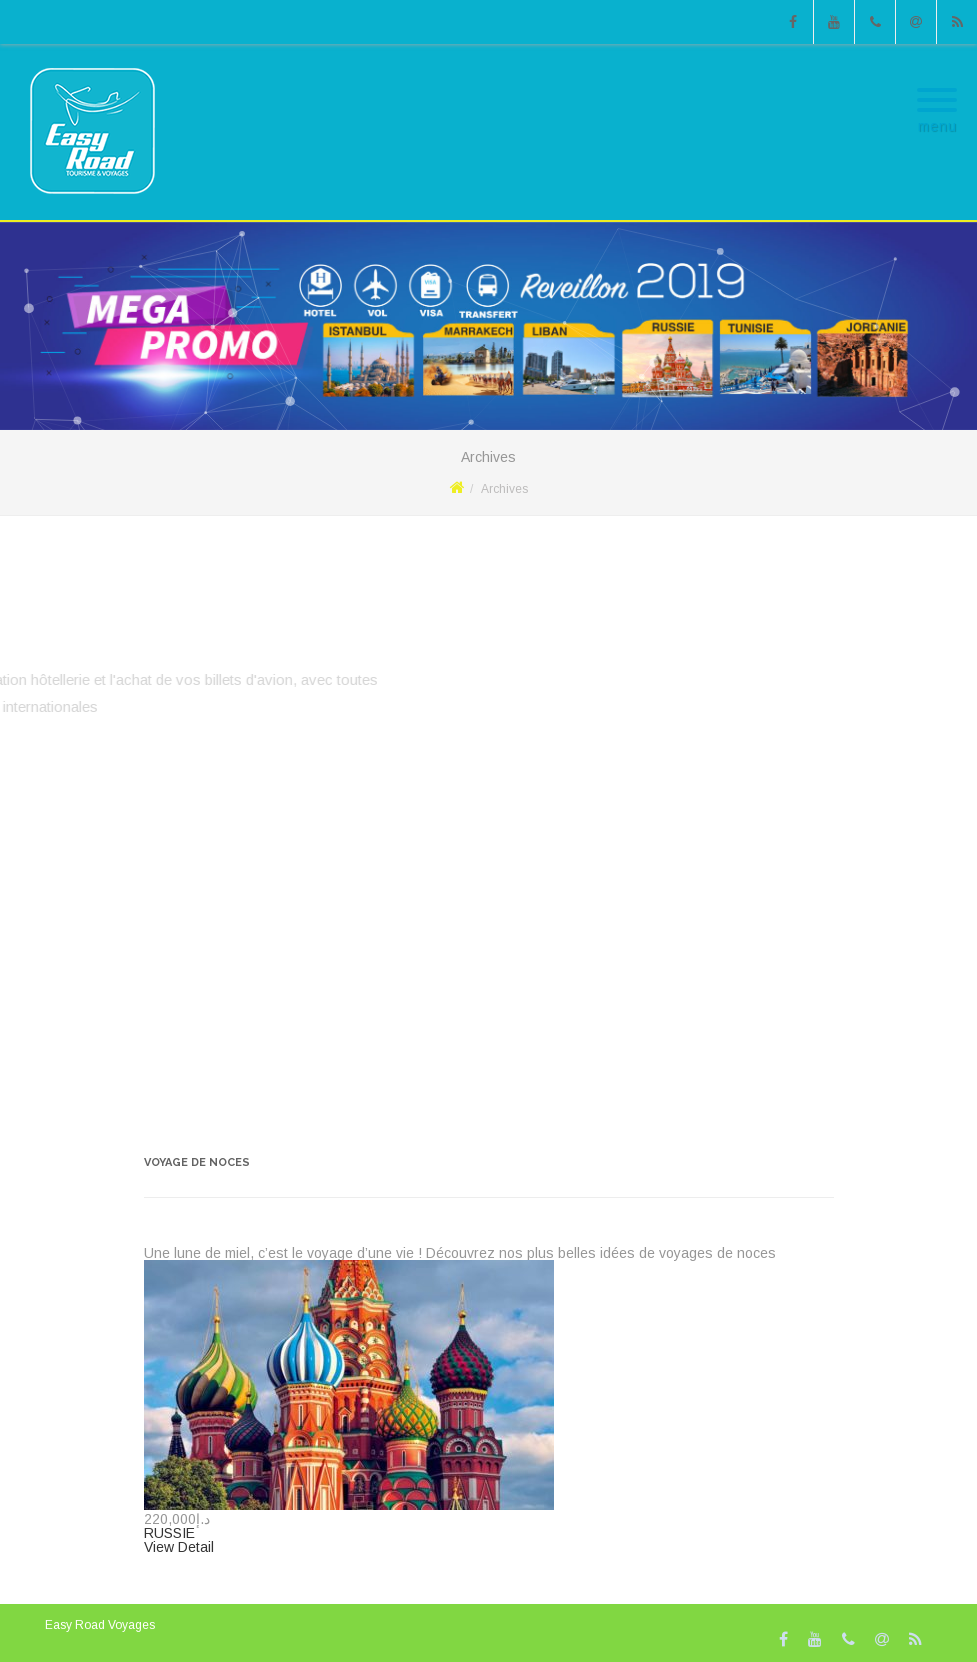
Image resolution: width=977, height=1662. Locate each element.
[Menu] (937, 88)
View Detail (179, 1547)
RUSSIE (169, 1533)
